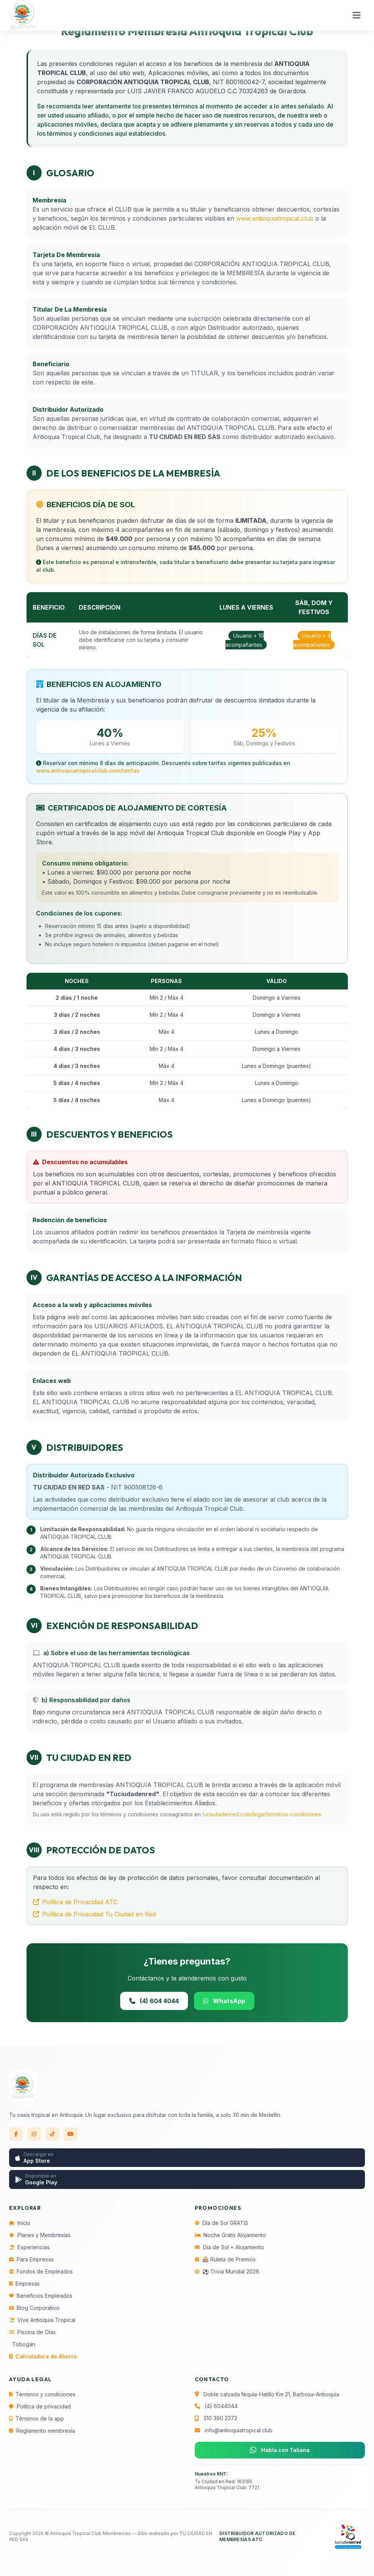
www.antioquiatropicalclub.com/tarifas (87, 770)
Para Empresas (31, 2259)
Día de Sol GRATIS (221, 2223)
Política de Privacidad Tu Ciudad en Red (94, 1914)
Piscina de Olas (32, 2332)
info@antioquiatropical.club (238, 2430)
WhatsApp (224, 2001)
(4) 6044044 (221, 2406)
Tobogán (23, 2344)
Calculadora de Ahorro (43, 2356)
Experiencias (29, 2247)
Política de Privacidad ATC (75, 1902)
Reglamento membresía (42, 2430)
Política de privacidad (40, 2406)
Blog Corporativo (34, 2308)
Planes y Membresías (39, 2235)
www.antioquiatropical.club (274, 218)
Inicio (19, 2223)
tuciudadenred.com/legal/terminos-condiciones (261, 1814)
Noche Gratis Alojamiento (230, 2235)
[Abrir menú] (356, 15)
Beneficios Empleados (40, 2295)
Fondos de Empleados (41, 2271)
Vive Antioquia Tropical (42, 2320)
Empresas (24, 2283)
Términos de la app (36, 2418)
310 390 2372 (220, 2418)
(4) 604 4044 (154, 2001)
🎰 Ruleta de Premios (225, 2259)
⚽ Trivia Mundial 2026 (227, 2271)
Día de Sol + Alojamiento (229, 2247)
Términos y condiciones (42, 2394)
